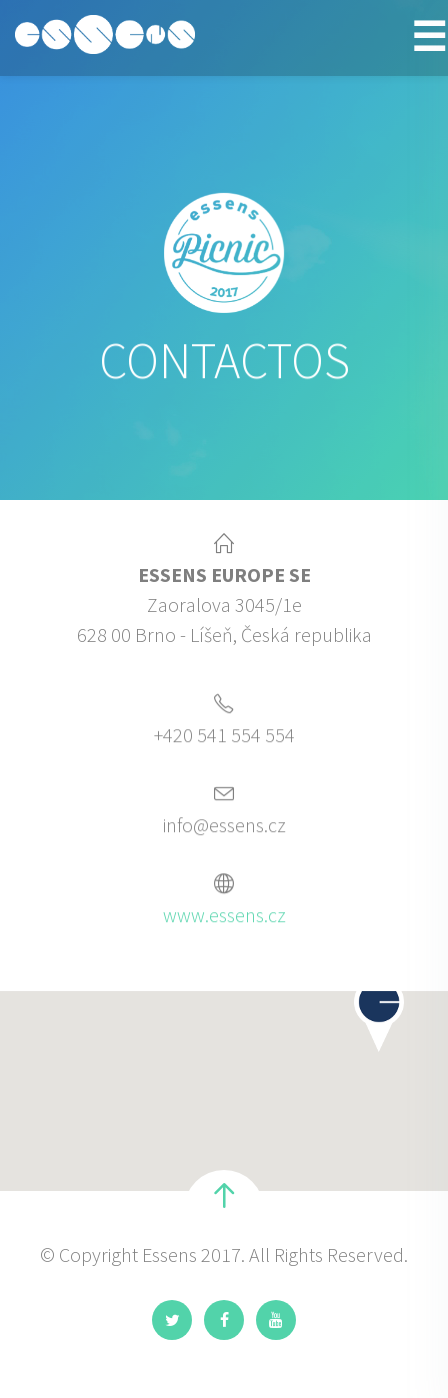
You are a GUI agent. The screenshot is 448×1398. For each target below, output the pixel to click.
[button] (379, 1017)
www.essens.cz (224, 917)
